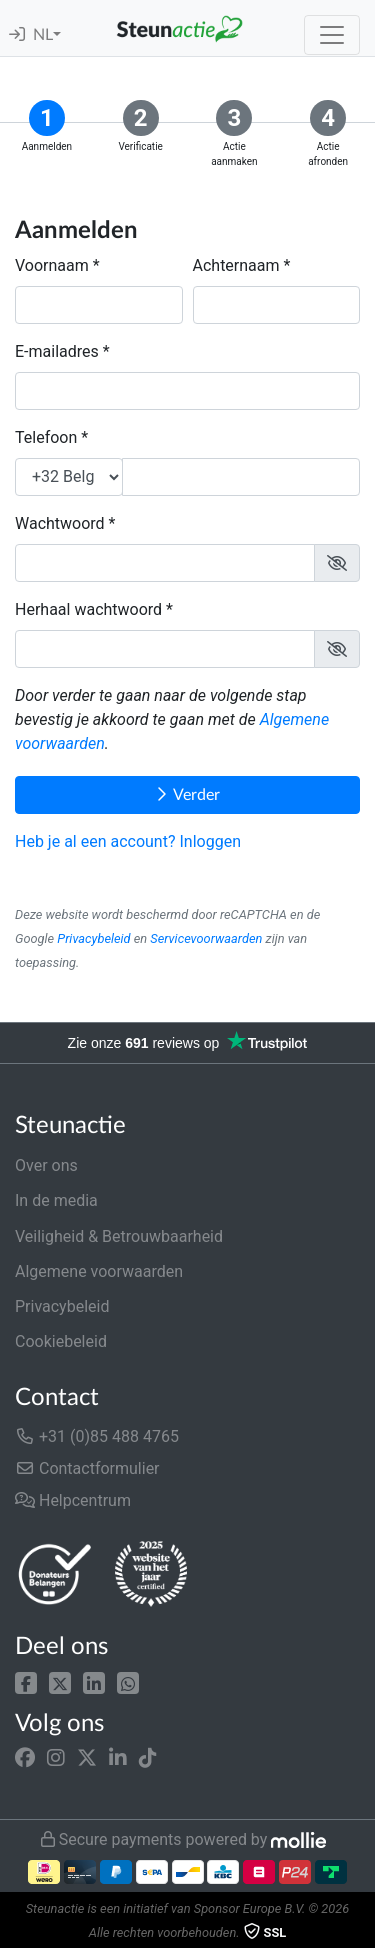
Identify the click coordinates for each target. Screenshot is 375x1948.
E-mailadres (57, 351)
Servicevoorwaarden (206, 938)
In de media (56, 1200)
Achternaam (236, 265)
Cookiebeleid (61, 1341)
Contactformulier (87, 1468)
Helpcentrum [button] (73, 1500)
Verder (188, 794)
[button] (26, 1681)
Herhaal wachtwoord (88, 609)
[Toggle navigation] (332, 35)
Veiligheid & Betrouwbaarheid (119, 1236)
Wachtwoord (60, 523)
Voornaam (52, 265)
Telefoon (46, 437)
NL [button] (43, 35)
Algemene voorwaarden (99, 1271)
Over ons (46, 1165)
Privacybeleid (93, 938)
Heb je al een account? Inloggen (128, 841)
